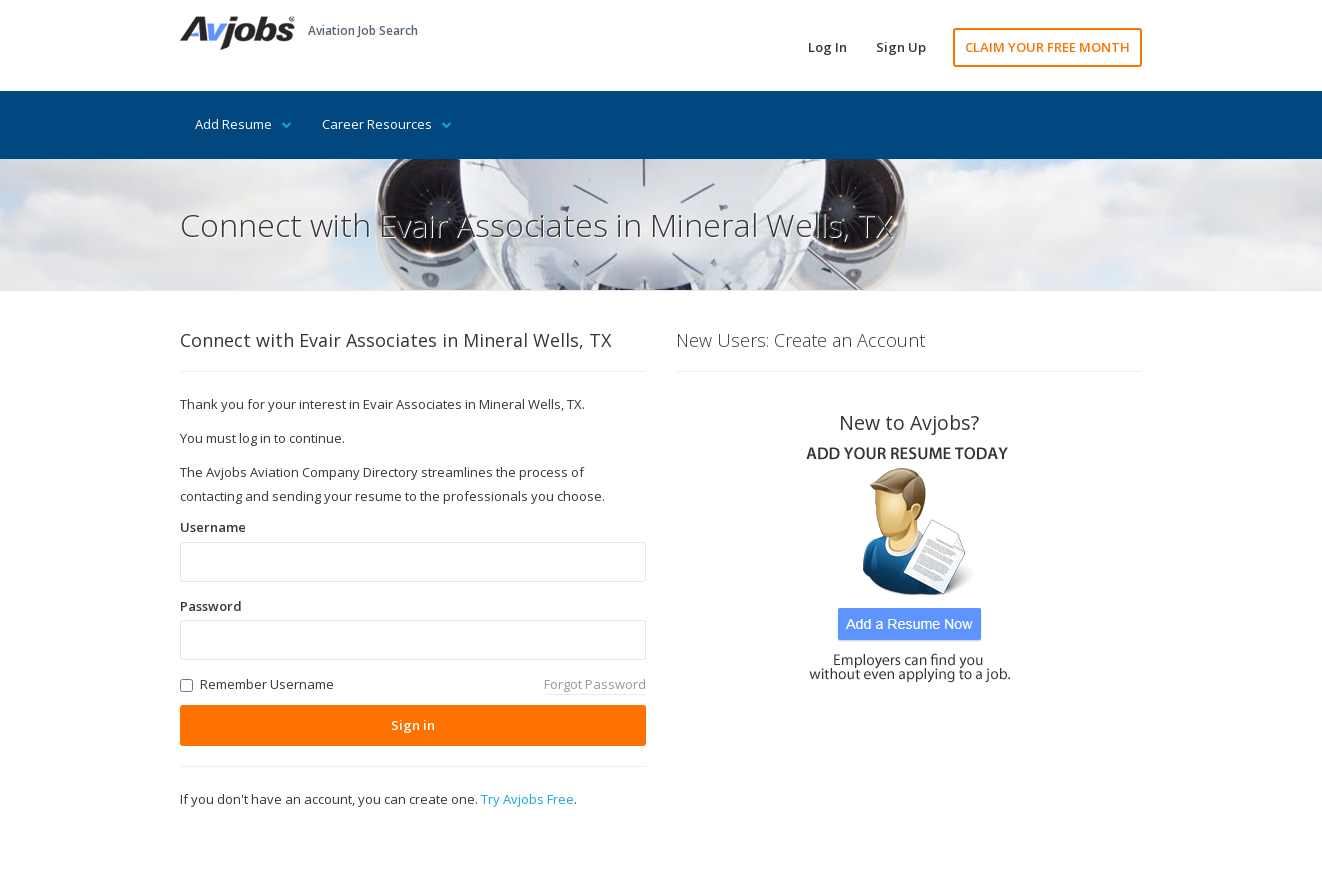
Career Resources (387, 124)
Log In (827, 47)
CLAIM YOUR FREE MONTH (1047, 47)
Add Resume (243, 124)
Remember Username (267, 684)
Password (211, 606)
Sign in (413, 725)
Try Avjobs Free (527, 799)
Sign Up (901, 47)
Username (213, 527)
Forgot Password (595, 684)
